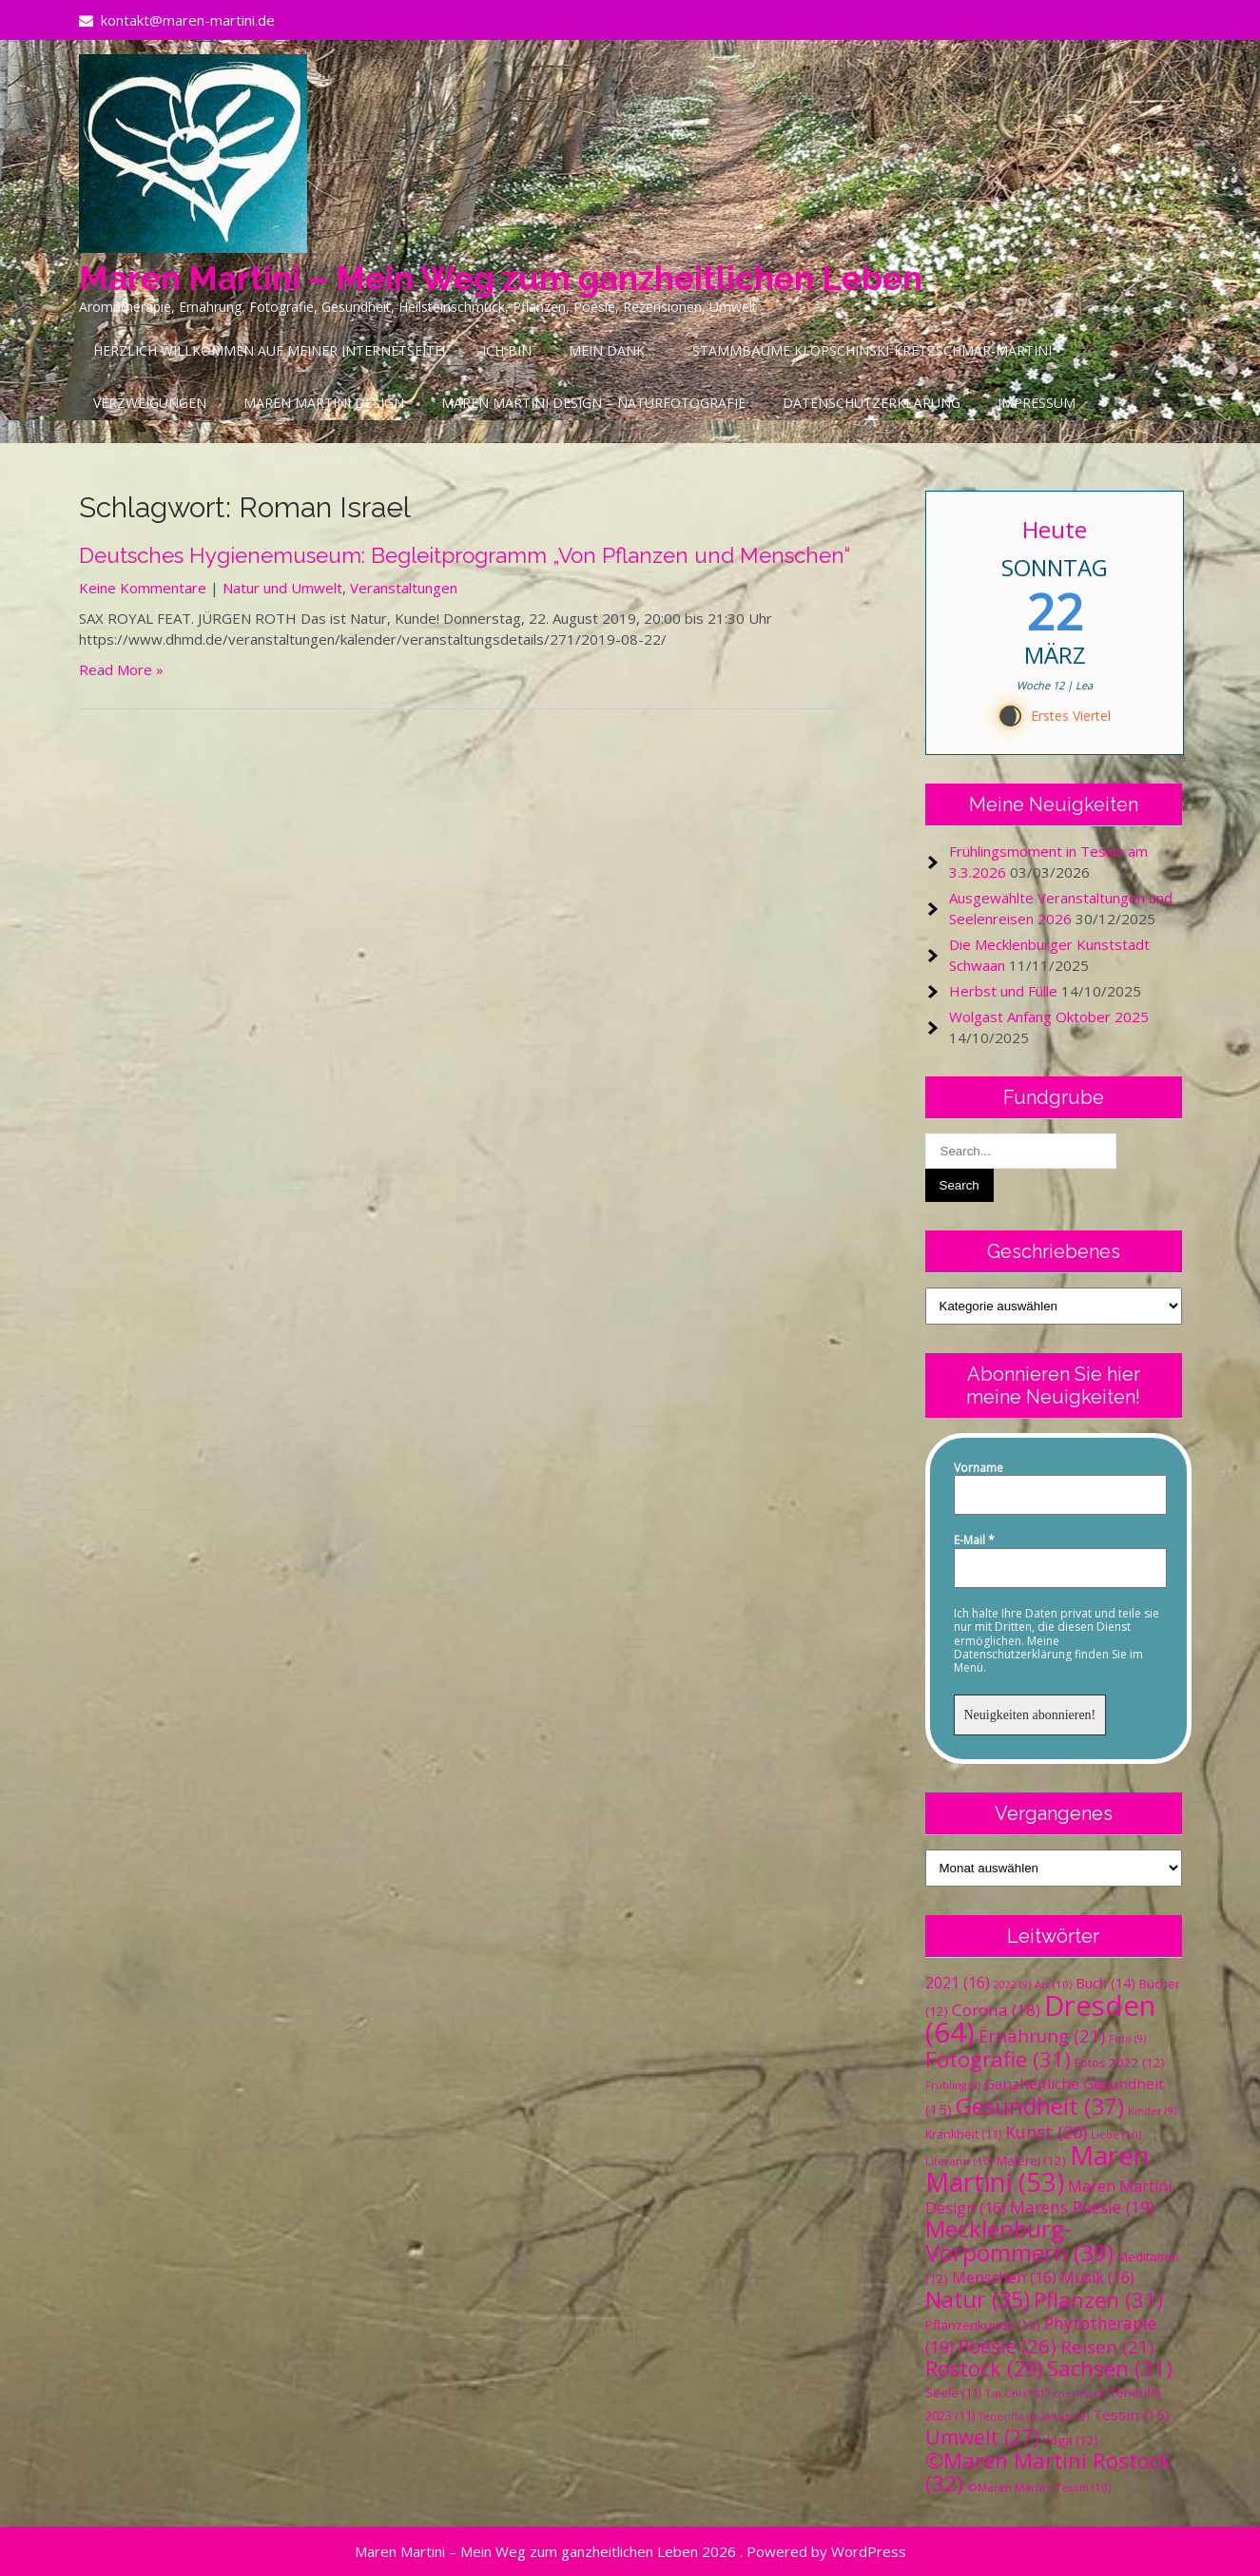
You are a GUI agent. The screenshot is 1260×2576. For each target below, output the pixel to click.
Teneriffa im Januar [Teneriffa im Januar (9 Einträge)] (1034, 2416)
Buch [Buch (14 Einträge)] (1105, 1982)
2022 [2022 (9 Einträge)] (1012, 1984)
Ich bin (507, 350)
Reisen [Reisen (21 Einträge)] (1106, 2346)
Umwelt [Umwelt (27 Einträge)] (982, 2437)
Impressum (1037, 403)
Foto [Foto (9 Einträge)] (1127, 2038)
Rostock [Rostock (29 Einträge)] (984, 2368)
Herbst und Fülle (1003, 990)
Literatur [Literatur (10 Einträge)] (959, 2161)
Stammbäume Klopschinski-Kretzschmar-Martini (872, 350)
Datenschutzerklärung (871, 403)
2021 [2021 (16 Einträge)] (957, 1982)
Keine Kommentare (142, 587)
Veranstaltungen (403, 587)
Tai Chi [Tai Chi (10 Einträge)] (1014, 2393)
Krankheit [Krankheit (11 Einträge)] (963, 2134)
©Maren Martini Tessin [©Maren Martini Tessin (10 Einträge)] (1039, 2487)
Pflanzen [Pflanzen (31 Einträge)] (1098, 2300)
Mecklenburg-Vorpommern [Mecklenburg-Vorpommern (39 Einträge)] (1019, 2240)
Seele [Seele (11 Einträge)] (953, 2393)
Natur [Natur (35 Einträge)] (977, 2299)
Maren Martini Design (323, 403)
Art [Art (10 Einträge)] (1053, 1984)
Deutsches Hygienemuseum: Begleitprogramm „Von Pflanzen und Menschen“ (464, 555)
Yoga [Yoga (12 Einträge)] (1070, 2440)
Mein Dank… (612, 350)
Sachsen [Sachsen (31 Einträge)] (1110, 2368)
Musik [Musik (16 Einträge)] (1097, 2277)
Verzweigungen (149, 403)
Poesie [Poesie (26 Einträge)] (1007, 2346)
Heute (1054, 529)
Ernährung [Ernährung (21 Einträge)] (1042, 2035)
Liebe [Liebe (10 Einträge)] (1116, 2134)
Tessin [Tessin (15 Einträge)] (1131, 2414)
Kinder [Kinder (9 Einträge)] (1152, 2111)
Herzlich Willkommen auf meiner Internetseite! (269, 350)
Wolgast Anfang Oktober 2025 (1049, 1016)
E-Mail (974, 1540)
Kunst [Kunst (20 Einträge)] (1046, 2132)
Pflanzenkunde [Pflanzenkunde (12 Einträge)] (982, 2325)
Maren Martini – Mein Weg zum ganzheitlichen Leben (500, 278)
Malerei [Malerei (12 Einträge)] (1031, 2160)
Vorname (978, 1468)
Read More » (121, 669)
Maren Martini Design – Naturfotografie (593, 403)
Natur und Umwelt (282, 587)
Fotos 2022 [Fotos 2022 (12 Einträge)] (1120, 2062)
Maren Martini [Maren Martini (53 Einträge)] (1037, 2168)
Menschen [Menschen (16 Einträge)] (1004, 2277)
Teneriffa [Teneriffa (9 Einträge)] (1076, 2393)
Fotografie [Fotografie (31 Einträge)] (998, 2059)
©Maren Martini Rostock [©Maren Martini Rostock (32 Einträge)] (1048, 2472)
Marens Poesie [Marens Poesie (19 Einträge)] (1082, 2207)
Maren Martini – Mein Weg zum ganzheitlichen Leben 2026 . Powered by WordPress (630, 2551)
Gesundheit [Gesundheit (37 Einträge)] (1040, 2105)
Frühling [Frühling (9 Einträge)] (952, 2085)
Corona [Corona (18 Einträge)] (996, 2010)
